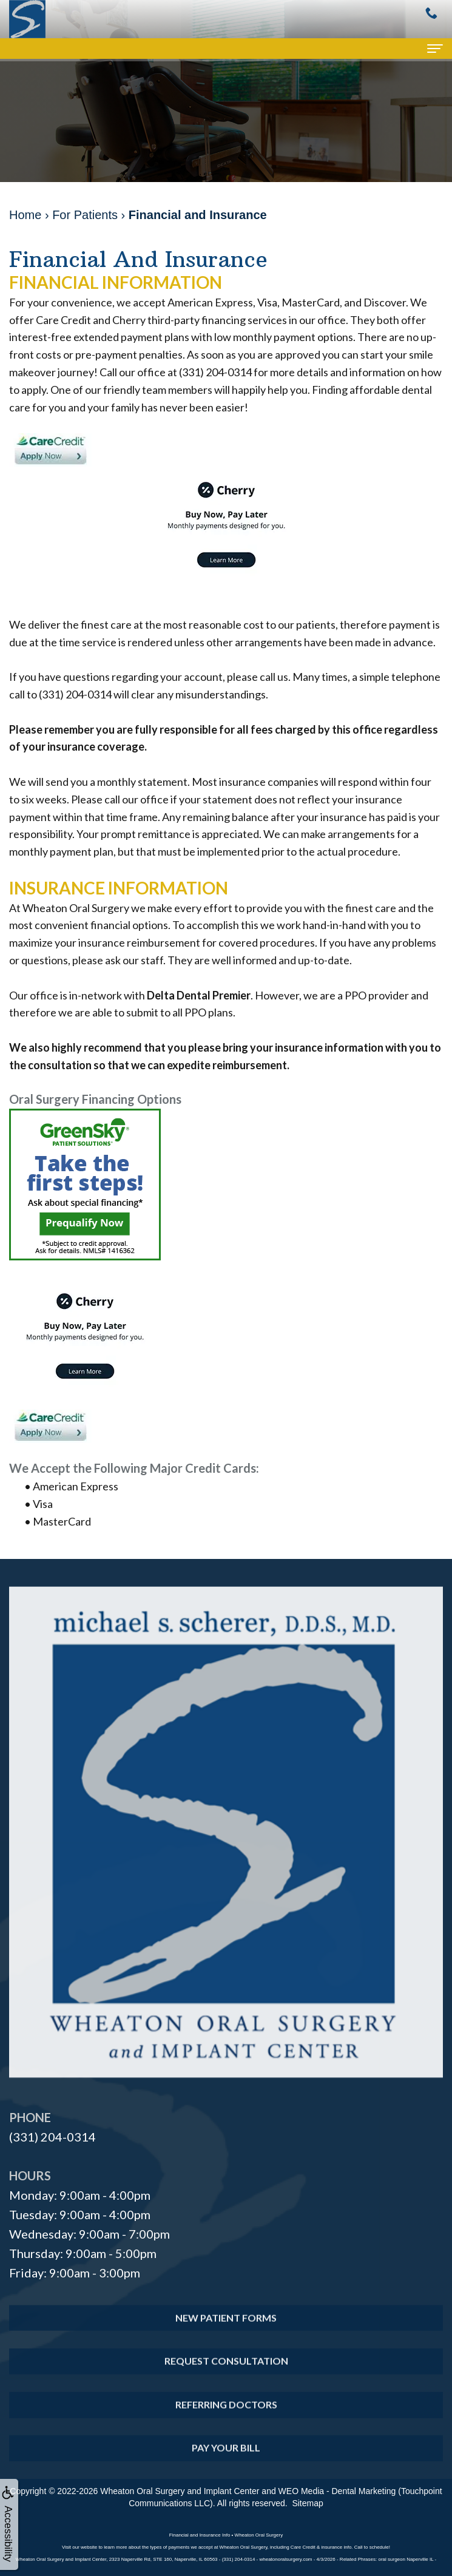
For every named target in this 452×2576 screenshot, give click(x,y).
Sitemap (307, 2503)
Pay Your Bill (226, 2468)
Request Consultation (226, 2381)
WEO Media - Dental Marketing (337, 2491)
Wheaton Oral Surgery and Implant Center (179, 2491)
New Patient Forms (226, 2338)
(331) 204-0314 (52, 2136)
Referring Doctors (226, 2424)
